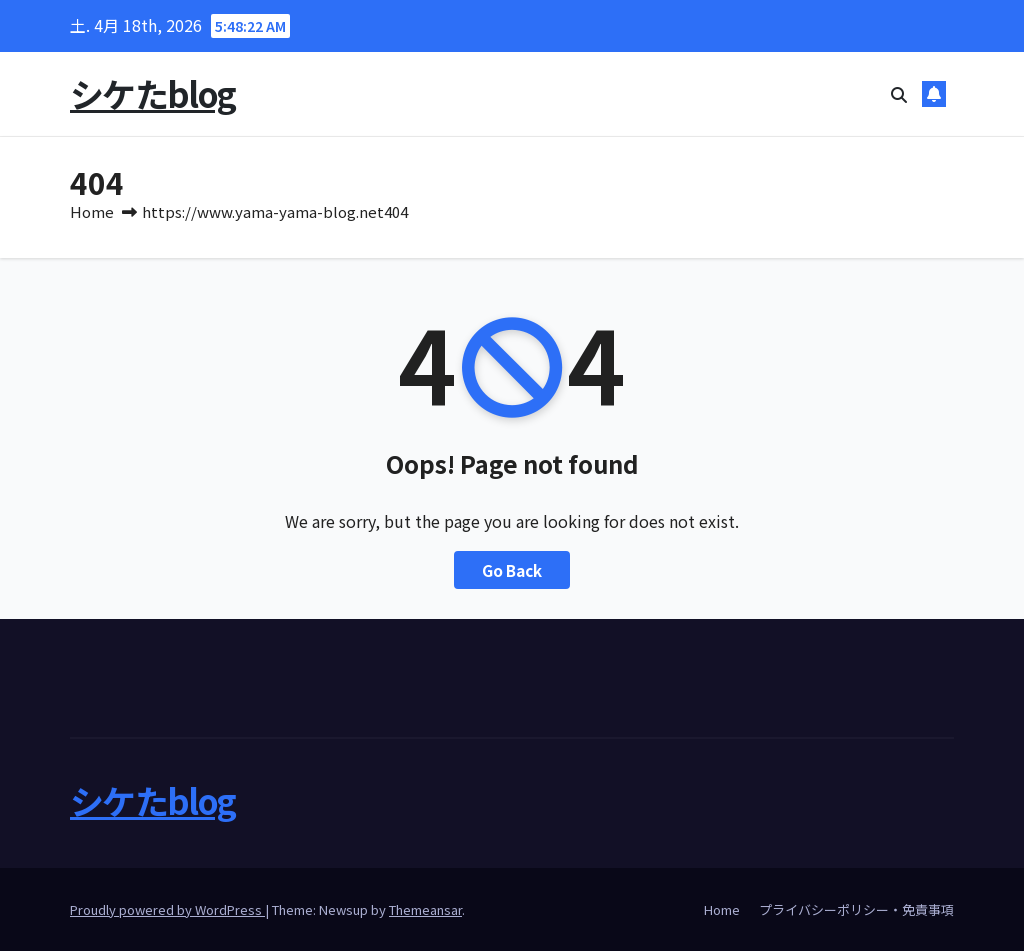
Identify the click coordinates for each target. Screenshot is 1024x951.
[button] (899, 94)
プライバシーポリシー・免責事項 (856, 909)
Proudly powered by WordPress (167, 909)
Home (92, 211)
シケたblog (152, 93)
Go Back (512, 570)
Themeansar (425, 909)
